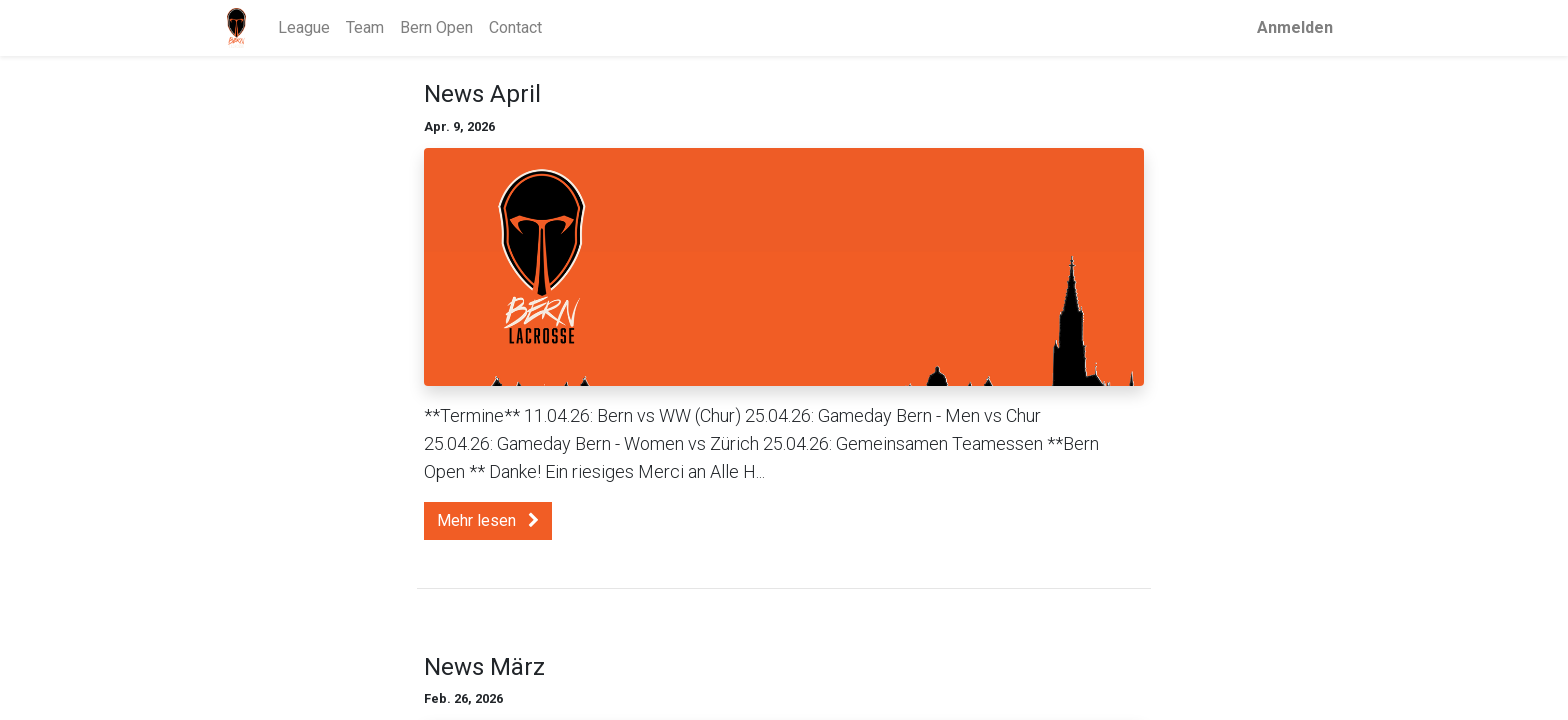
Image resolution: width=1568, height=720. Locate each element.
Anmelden (1293, 27)
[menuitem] (307, 28)
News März (484, 667)
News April (482, 94)
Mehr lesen (488, 520)
